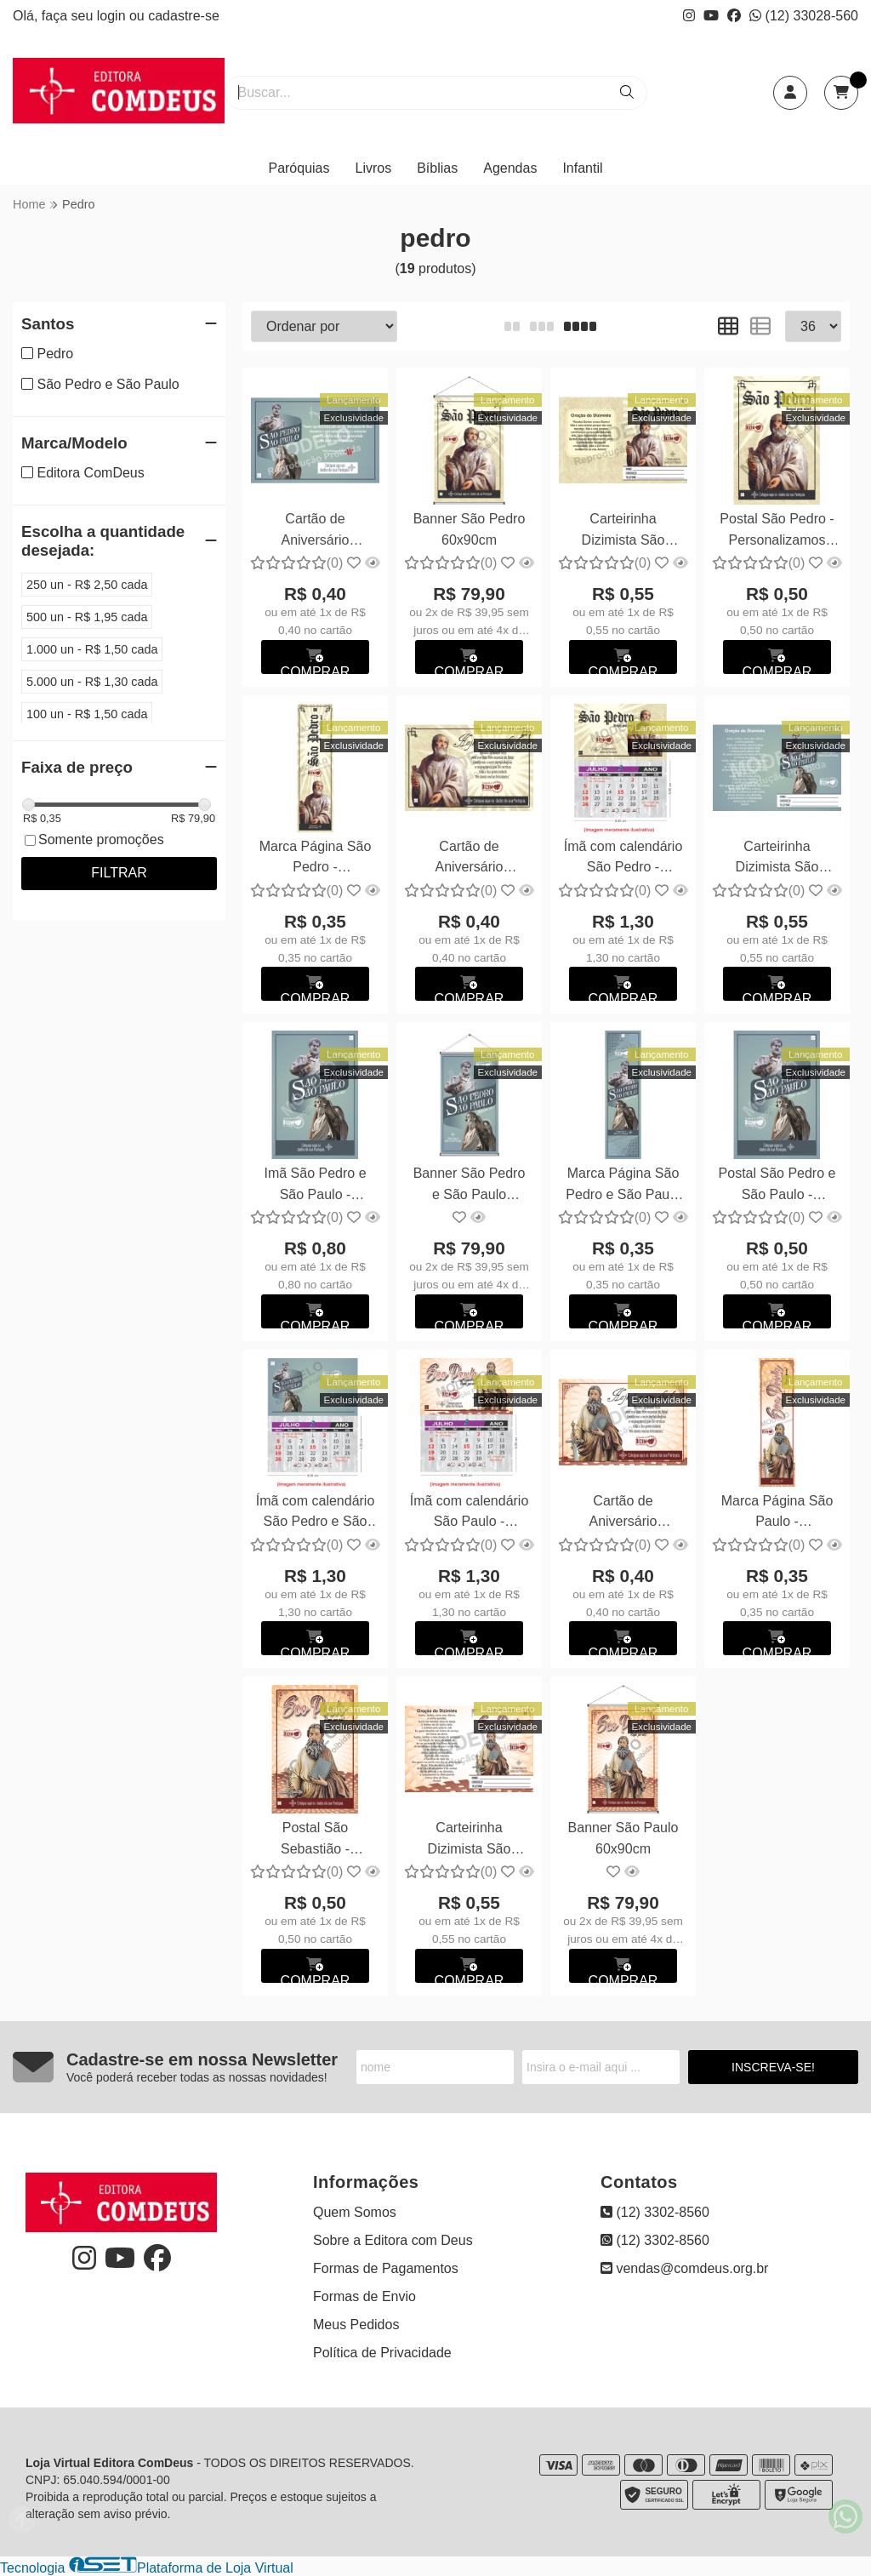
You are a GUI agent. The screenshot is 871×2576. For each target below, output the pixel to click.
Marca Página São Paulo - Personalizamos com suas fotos (777, 1514)
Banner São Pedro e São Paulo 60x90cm (469, 1186)
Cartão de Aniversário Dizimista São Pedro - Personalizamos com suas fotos (469, 859)
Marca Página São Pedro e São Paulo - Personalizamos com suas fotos (623, 1186)
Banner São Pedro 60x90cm (469, 528)
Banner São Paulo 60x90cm (623, 1837)
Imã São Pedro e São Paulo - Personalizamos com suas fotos (315, 1186)
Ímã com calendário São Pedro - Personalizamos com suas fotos (623, 859)
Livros (374, 168)
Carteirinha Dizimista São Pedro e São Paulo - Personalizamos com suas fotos (777, 859)
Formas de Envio (364, 2296)
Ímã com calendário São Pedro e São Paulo (315, 1514)
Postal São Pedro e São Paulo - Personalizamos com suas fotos (777, 1186)
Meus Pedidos (356, 2324)
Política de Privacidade (382, 2352)
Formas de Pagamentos (385, 2268)
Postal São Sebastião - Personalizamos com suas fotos (315, 1840)
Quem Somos (354, 2212)
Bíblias (437, 168)
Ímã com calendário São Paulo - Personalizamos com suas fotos (469, 1514)
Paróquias (298, 168)
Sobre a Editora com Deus (393, 2240)
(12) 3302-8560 (655, 2212)
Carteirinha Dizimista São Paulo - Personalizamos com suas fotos (469, 1840)
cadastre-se (183, 16)
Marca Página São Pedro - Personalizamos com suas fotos (315, 859)
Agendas (510, 168)
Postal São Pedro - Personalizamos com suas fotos (777, 531)
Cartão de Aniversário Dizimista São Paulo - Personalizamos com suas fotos (623, 1514)
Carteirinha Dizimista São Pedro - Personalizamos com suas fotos (623, 531)
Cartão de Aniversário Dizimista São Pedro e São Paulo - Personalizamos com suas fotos (315, 531)
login (113, 16)
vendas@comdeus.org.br (684, 2268)
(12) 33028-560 (803, 16)
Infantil (582, 168)
